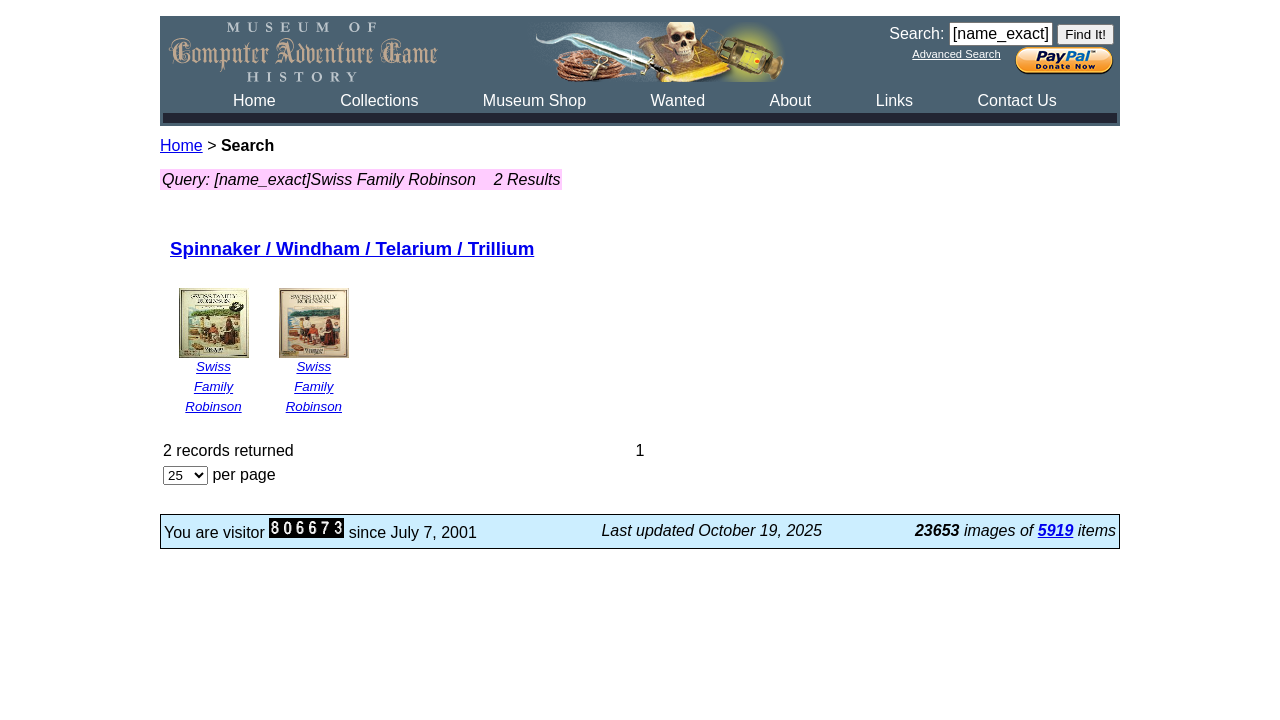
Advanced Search (956, 54)
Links (894, 100)
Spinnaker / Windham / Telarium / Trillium (352, 248)
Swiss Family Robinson (213, 387)
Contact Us (1017, 100)
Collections (379, 100)
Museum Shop (534, 100)
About (790, 100)
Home (254, 100)
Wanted (677, 100)
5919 (1056, 530)
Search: (916, 33)
